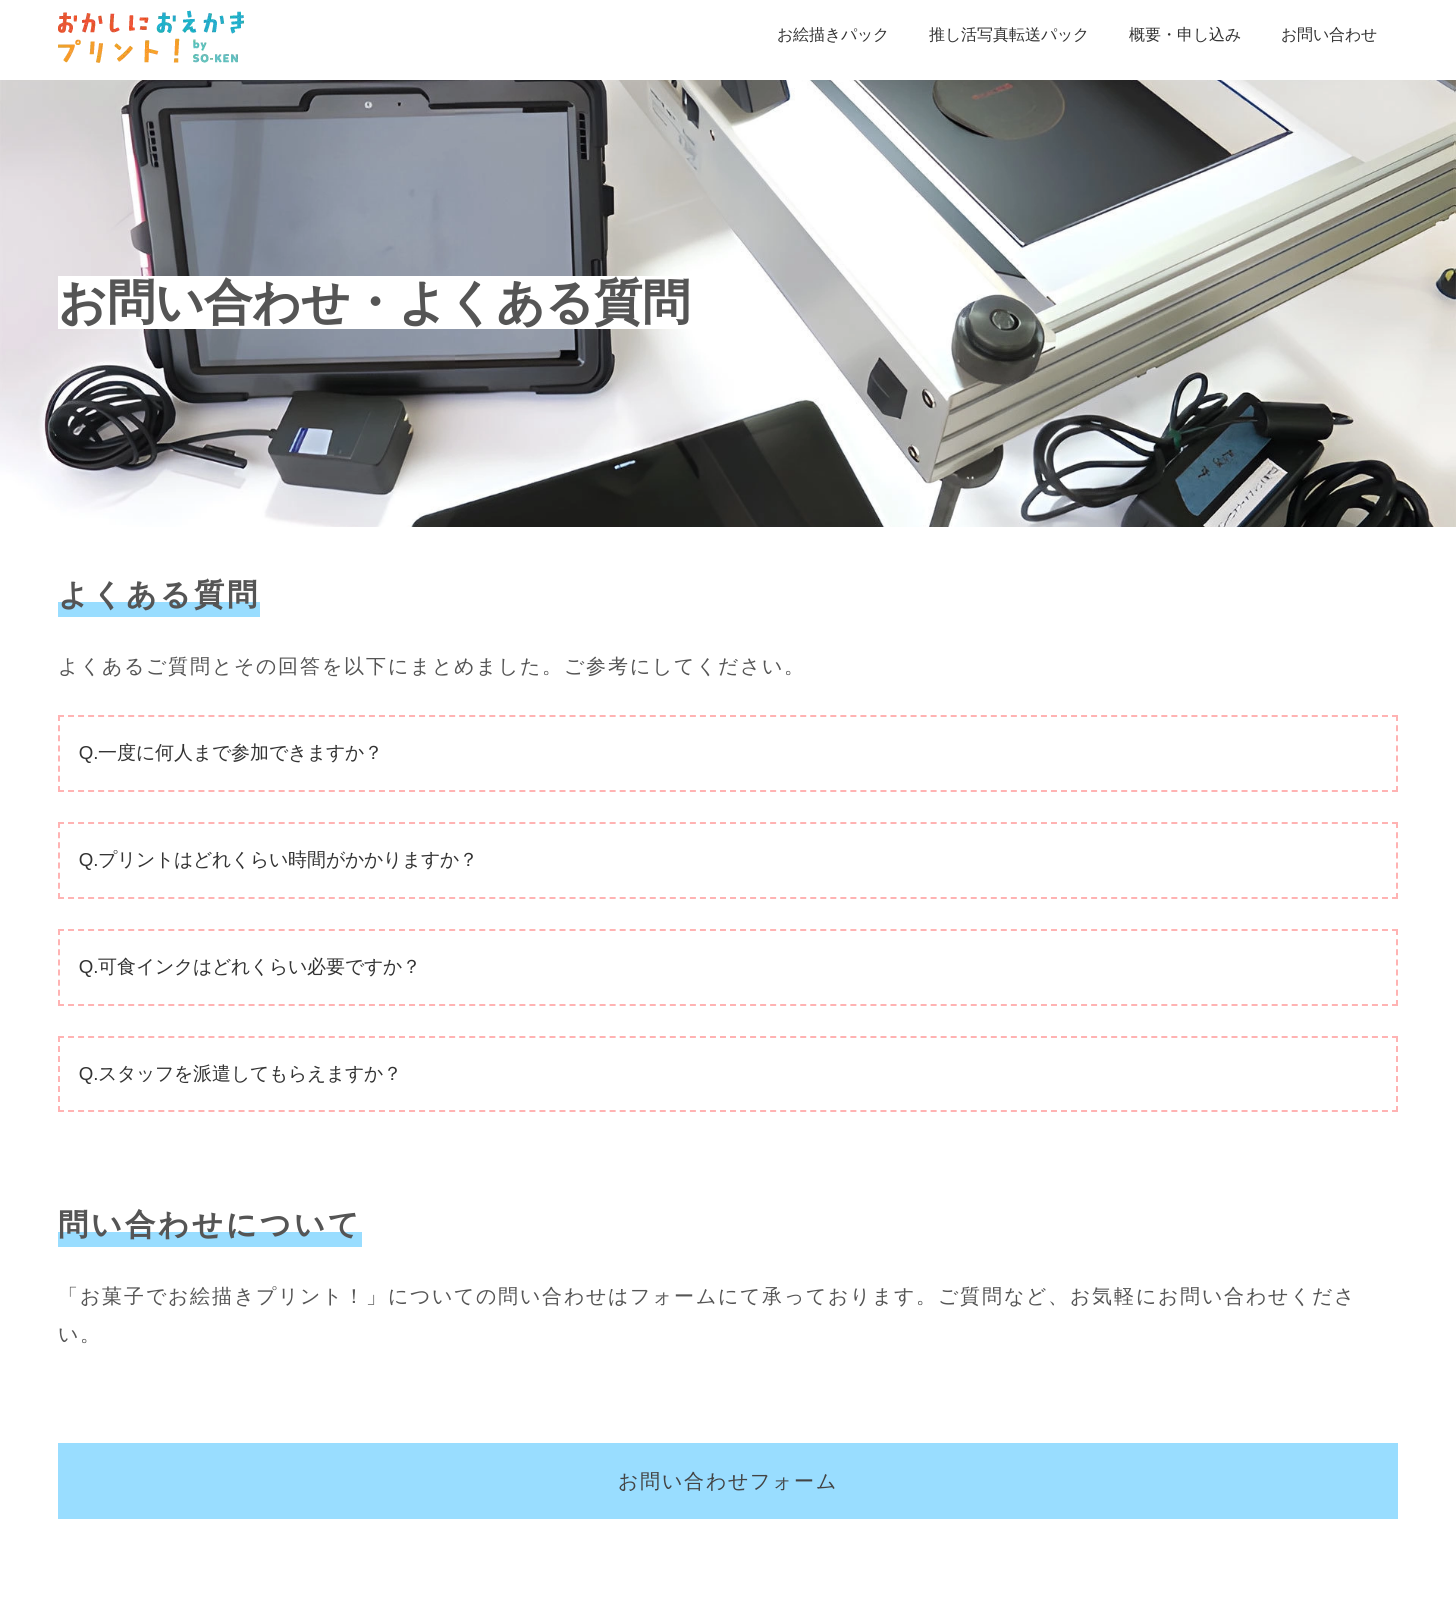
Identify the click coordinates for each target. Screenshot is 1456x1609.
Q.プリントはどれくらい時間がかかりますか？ (279, 859)
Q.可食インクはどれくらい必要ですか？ (250, 966)
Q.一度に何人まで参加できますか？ (231, 752)
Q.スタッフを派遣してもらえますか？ (241, 1073)
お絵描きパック (833, 34)
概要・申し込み (1185, 34)
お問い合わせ (1329, 34)
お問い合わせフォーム (728, 1481)
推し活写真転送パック (1009, 34)
